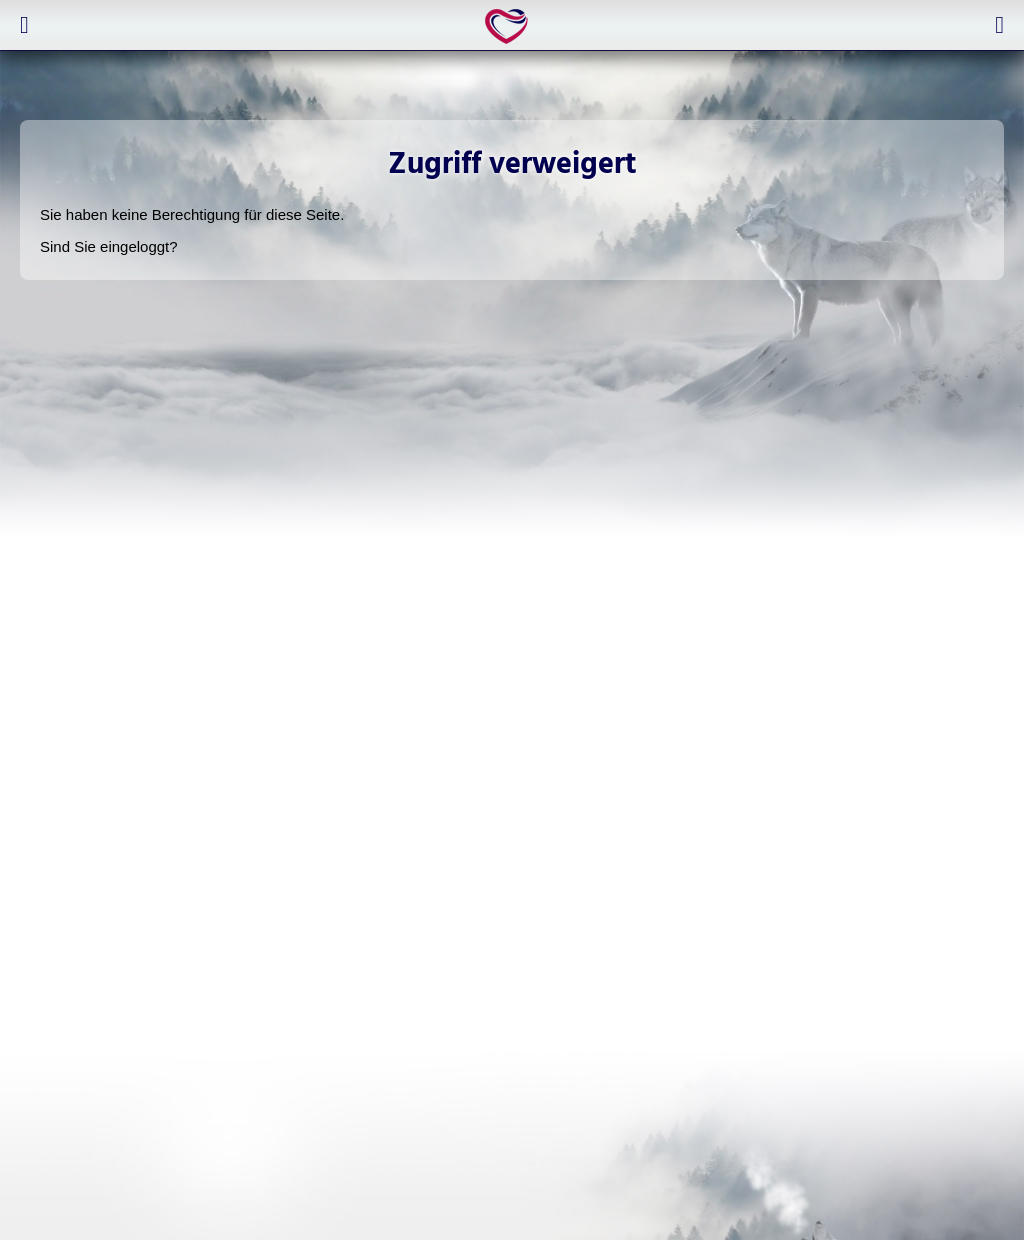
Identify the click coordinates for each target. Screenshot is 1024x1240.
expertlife (510, 25)
